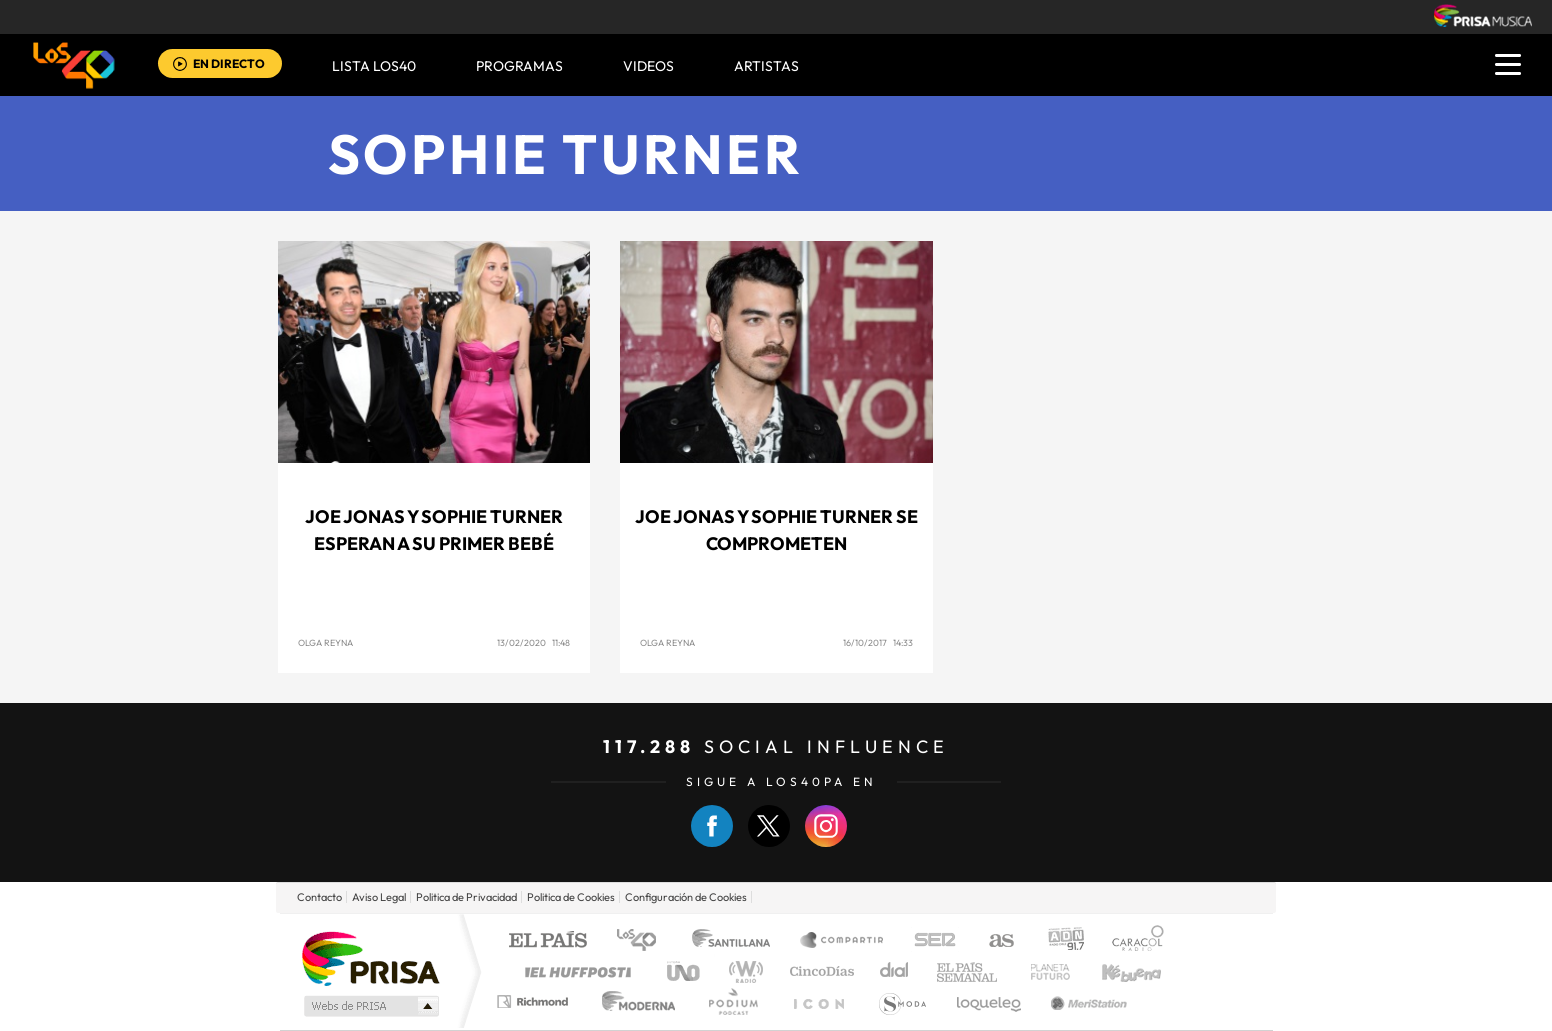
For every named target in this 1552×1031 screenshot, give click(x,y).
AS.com (992, 941)
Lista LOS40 (374, 66)
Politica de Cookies (571, 897)
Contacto (319, 897)
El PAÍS (547, 941)
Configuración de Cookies (686, 897)
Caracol (1132, 941)
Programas (519, 66)
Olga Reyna (325, 642)
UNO (685, 971)
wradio (742, 971)
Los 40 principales (643, 941)
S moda (901, 1001)
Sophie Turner (566, 153)
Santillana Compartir (843, 941)
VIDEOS (648, 66)
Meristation (1086, 1001)
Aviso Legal (379, 897)
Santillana (737, 941)
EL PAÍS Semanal (968, 971)
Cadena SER (929, 941)
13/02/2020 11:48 (533, 642)
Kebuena (1114, 971)
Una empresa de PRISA (370, 957)
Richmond (535, 1001)
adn (1058, 941)
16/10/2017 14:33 (878, 642)
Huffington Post (574, 971)
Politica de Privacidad (466, 897)
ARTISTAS (766, 66)
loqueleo (990, 1001)
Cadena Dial (895, 971)
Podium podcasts (732, 1001)
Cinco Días (819, 971)
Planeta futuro (1042, 971)
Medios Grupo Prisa (369, 1006)
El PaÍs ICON (818, 1001)
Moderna (633, 1001)
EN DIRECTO (229, 63)
